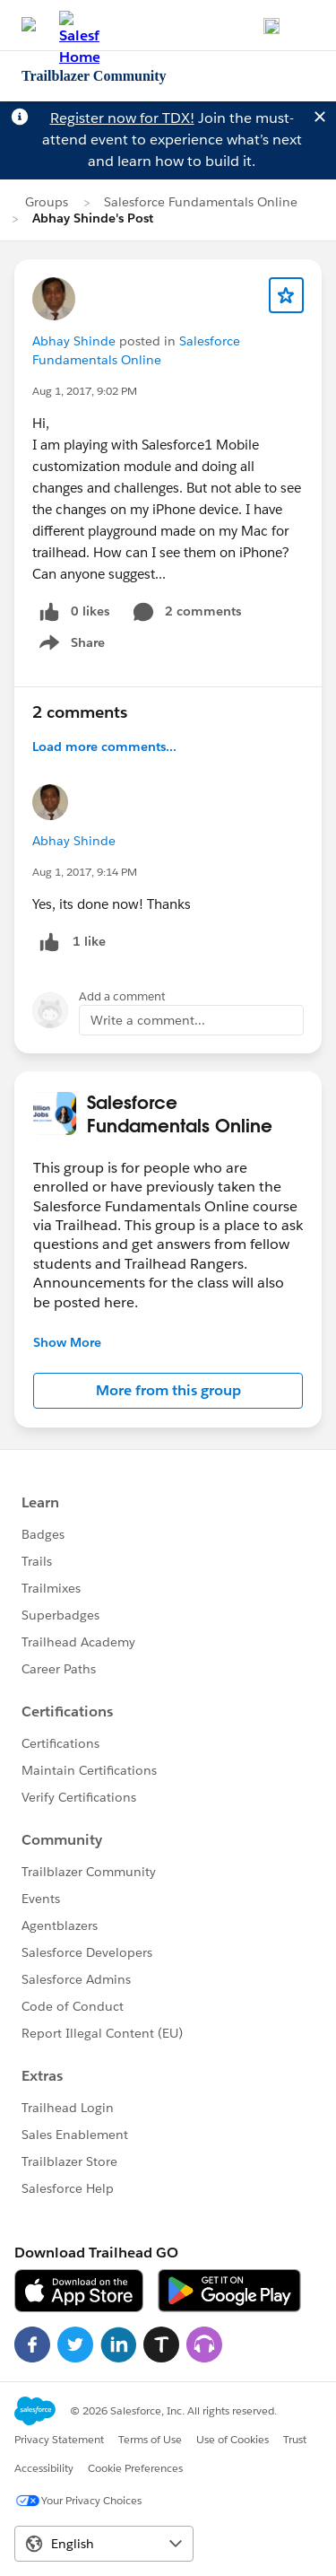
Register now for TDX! (122, 118)
